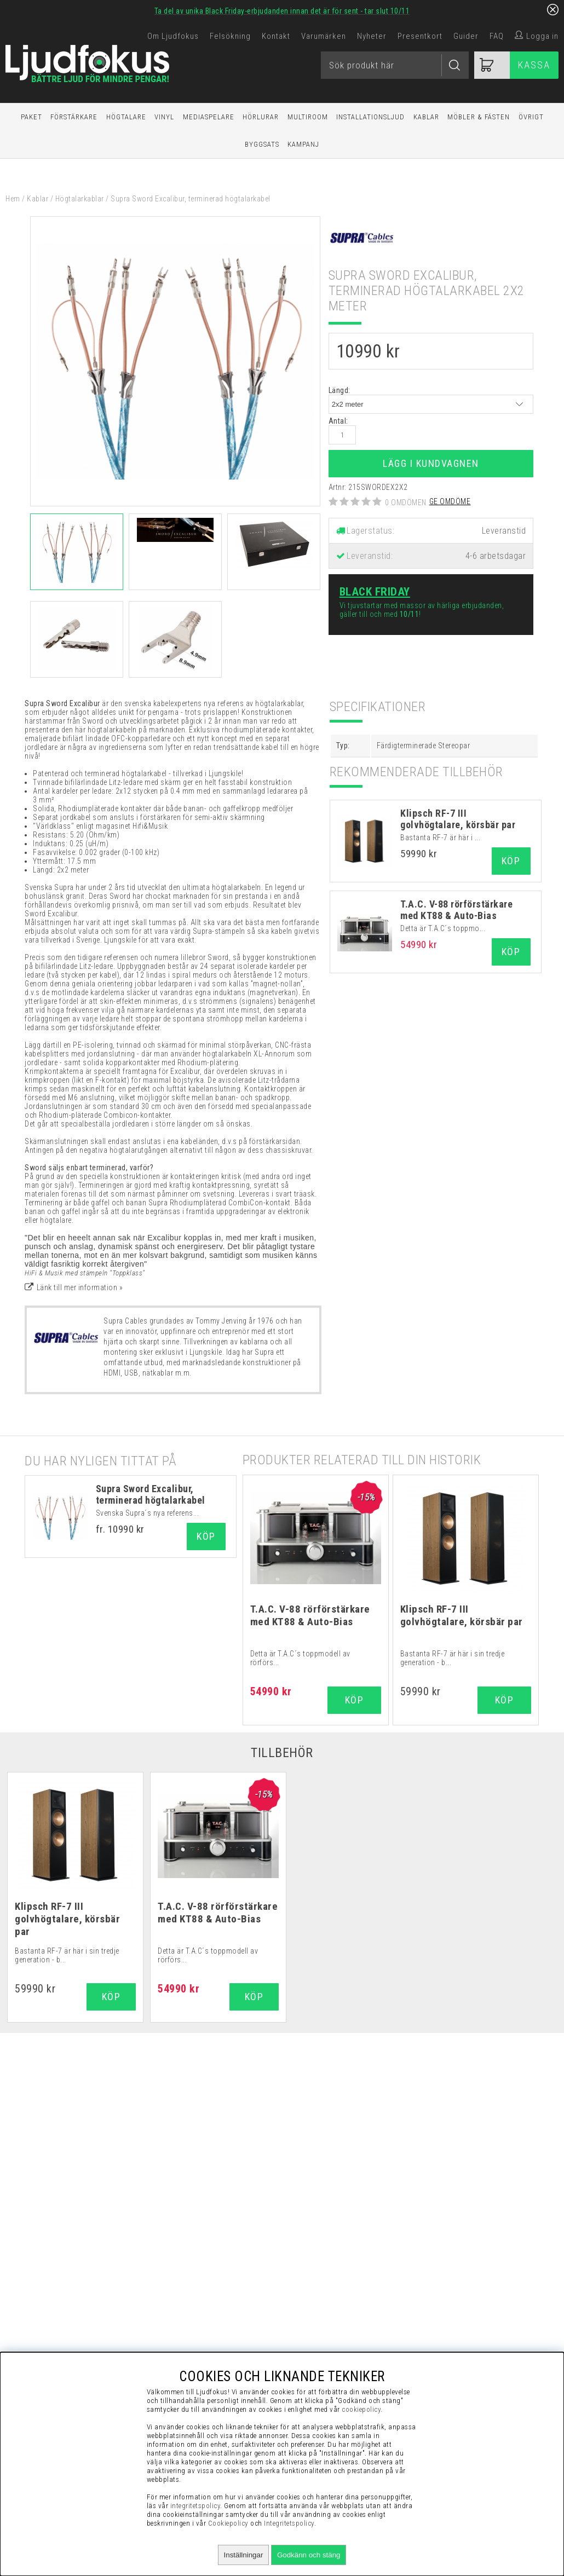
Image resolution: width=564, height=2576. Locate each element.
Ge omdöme (450, 501)
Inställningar (243, 2555)
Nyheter (372, 36)
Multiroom (307, 117)
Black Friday (374, 591)
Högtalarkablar (79, 198)
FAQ (497, 36)
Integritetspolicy (289, 2523)
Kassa (534, 65)
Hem (12, 198)
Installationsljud (370, 117)
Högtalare (126, 117)
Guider (466, 36)
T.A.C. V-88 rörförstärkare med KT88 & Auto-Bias (456, 909)
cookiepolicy (361, 2409)
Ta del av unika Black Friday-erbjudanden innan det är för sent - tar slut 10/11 (282, 11)
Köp (206, 1536)
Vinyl (164, 117)
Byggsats (262, 144)
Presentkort (420, 36)
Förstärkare (73, 117)
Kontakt (276, 36)
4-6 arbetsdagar (495, 556)
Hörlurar (261, 117)
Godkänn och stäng (309, 2555)
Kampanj (303, 144)
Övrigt (531, 117)
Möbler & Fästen (478, 117)
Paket (31, 117)
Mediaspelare (208, 117)
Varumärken (323, 36)
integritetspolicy (195, 2506)
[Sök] (395, 65)
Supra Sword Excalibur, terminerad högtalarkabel (150, 1494)
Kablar (426, 117)
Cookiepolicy (228, 2523)
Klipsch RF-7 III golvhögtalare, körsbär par (457, 818)
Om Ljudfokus (173, 36)
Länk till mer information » (80, 1287)
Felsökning (230, 36)
